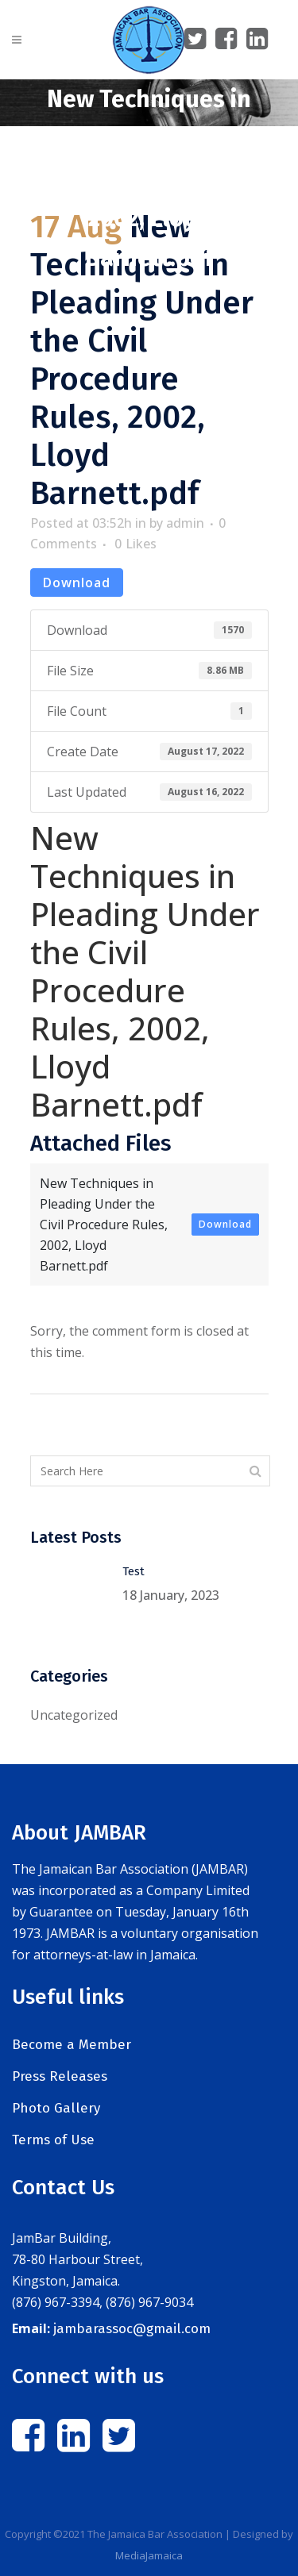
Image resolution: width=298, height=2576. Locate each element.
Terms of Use (53, 2140)
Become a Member (71, 2044)
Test (133, 1571)
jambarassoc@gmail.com (132, 2328)
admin (185, 523)
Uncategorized (74, 1715)
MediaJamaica (149, 2555)
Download (76, 582)
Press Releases (59, 2076)
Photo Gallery (56, 2108)
